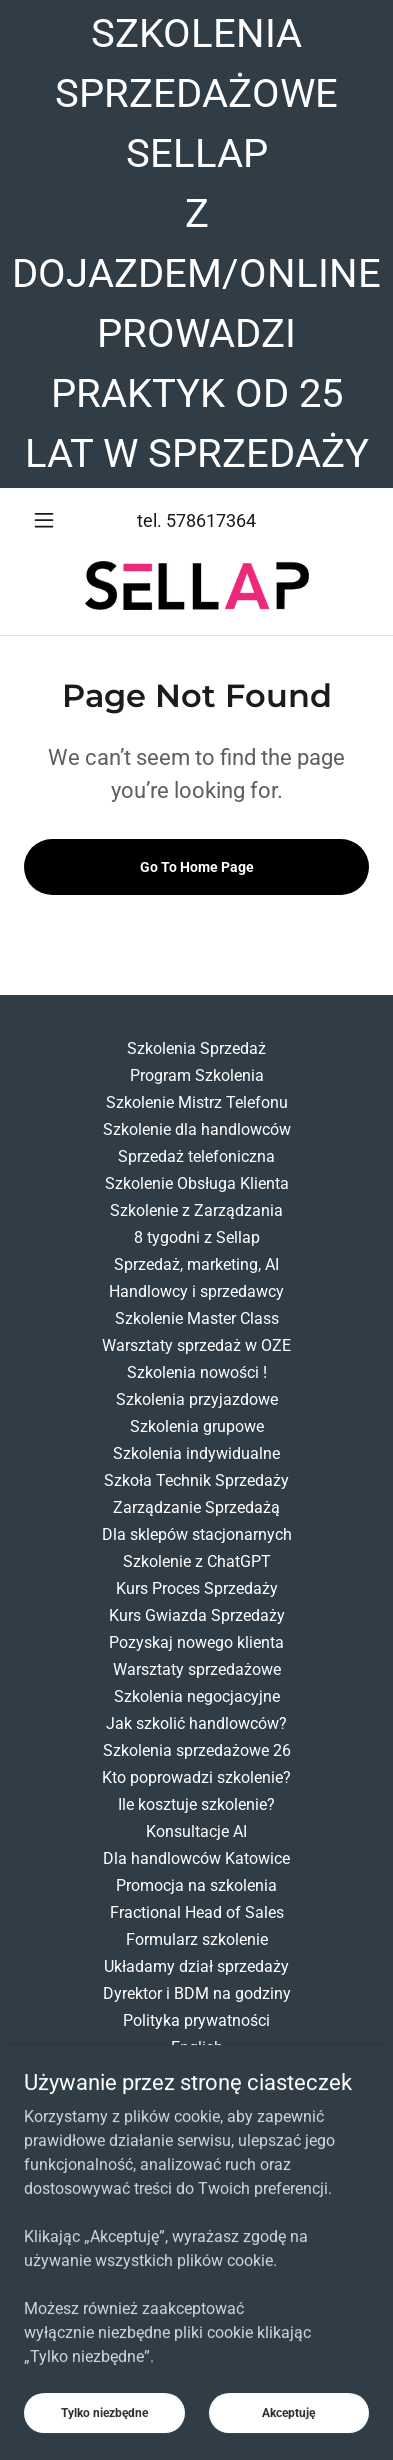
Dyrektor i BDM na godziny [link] (197, 1993)
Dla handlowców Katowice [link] (196, 1858)
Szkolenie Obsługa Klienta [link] (197, 1183)
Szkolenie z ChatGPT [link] (197, 1561)
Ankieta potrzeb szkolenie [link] (197, 2101)
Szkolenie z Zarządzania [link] (196, 1210)
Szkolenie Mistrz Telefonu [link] (197, 1102)
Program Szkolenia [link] (197, 1075)
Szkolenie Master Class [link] (197, 1318)
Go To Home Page (197, 867)
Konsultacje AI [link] (196, 1831)
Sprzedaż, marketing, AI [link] (196, 1264)
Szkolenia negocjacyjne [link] (197, 1696)
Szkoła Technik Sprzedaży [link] (196, 1480)
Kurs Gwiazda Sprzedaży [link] (197, 1615)
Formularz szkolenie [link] (197, 1939)
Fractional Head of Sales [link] (197, 1912)
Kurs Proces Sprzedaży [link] (197, 1588)
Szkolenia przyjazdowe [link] (197, 1399)
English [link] (197, 2047)
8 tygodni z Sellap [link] (197, 1237)
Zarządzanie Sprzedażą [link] (196, 1507)
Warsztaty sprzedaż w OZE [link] (196, 1345)
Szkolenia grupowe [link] (197, 1426)
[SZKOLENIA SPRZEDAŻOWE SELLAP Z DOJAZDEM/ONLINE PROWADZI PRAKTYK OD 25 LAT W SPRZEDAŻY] (196, 244)
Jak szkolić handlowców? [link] (196, 1723)
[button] (50, 520)
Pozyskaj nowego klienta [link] (196, 1642)
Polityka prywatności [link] (196, 2020)
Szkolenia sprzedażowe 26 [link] (197, 1750)
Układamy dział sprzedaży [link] (196, 1966)
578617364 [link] (211, 520)
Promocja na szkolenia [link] (196, 1885)
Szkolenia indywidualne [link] (196, 1453)
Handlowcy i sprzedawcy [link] (196, 1291)
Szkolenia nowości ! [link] (197, 1372)
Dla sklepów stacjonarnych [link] (197, 1534)
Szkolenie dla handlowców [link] (197, 1129)
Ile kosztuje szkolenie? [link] (196, 1804)
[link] (197, 585)
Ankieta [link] (196, 2074)
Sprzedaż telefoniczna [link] (196, 1156)
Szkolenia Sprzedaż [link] (196, 1048)
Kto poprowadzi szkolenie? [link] (196, 1777)
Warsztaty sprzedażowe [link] (197, 1669)
